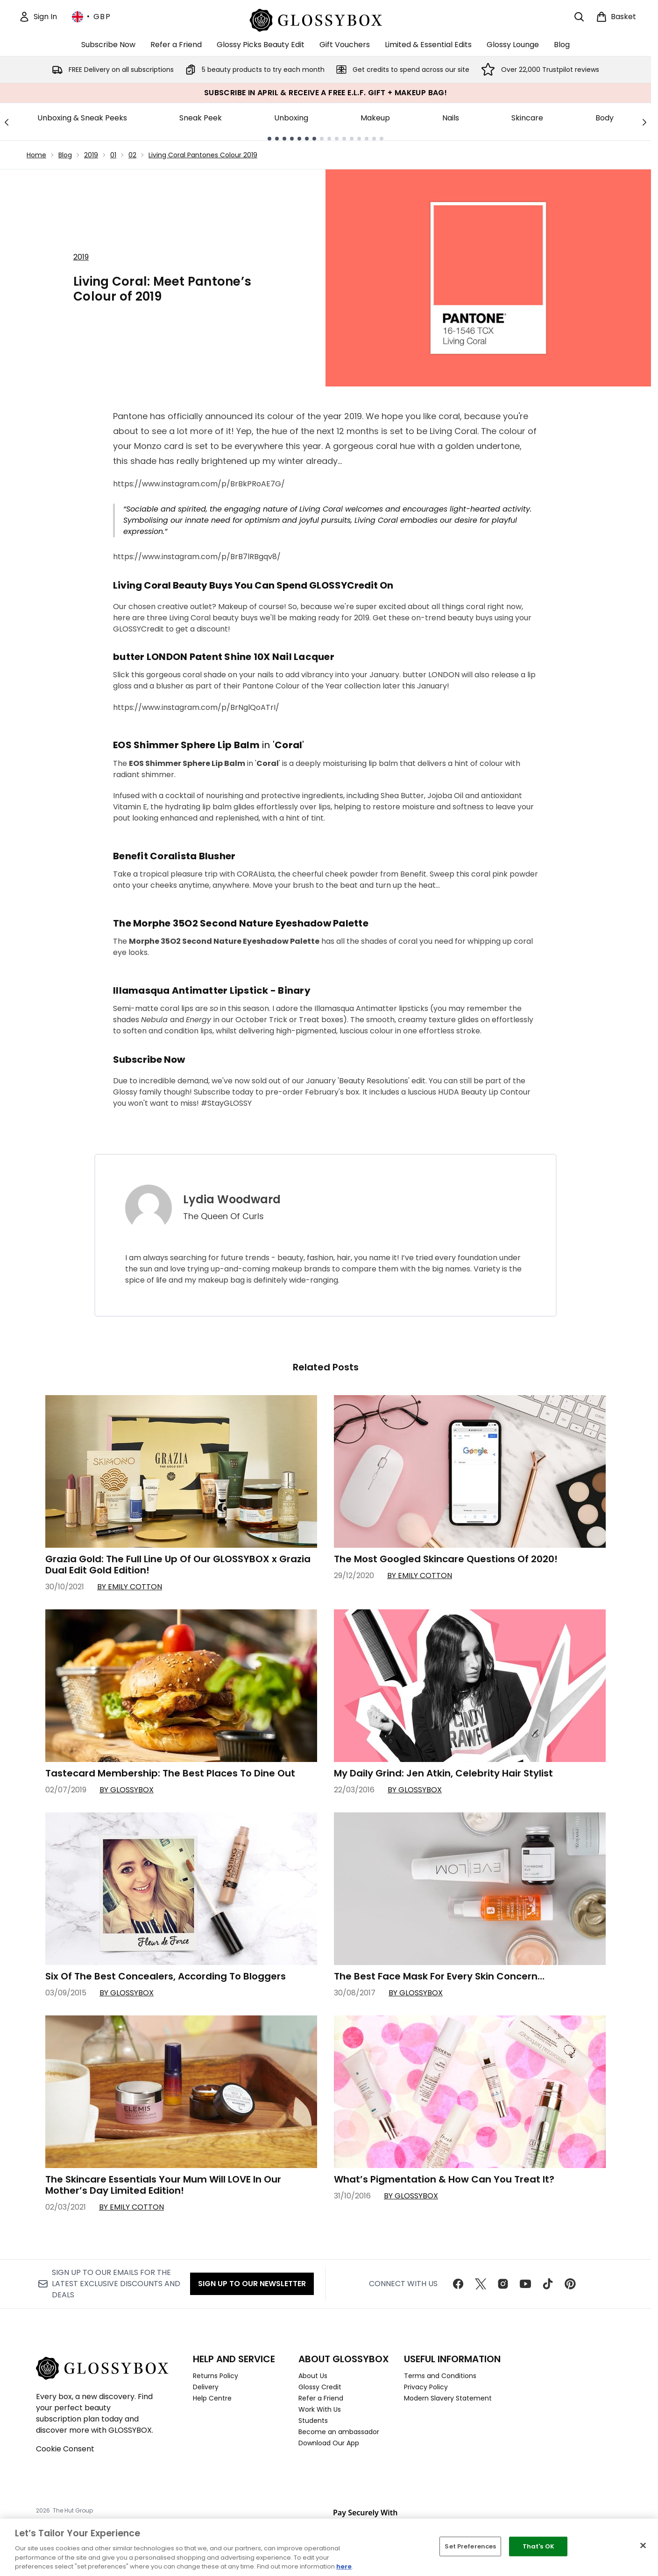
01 (113, 155)
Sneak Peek (200, 117)
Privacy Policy (426, 2387)
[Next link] (644, 121)
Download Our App (328, 2443)
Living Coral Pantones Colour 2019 (203, 155)
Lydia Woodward (232, 1199)
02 (132, 155)
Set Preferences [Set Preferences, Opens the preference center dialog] (470, 2546)
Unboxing (291, 117)
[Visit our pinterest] (570, 2284)
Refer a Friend (320, 2398)
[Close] (643, 2545)
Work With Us (319, 2409)
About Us (312, 2375)
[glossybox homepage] (326, 19)
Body (604, 117)
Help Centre (212, 2398)
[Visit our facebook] (458, 2284)
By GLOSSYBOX (126, 1789)
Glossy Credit (319, 2387)
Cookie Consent (65, 2448)
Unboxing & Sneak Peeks (82, 117)
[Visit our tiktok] (548, 2284)
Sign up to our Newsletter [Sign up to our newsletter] (252, 2283)
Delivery (206, 2387)
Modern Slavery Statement (448, 2398)
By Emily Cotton (129, 1586)
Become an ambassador (338, 2431)
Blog (65, 155)
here (344, 2566)
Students (313, 2420)
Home (36, 155)
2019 (91, 155)
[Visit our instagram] (503, 2284)
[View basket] (616, 16)
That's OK (538, 2546)
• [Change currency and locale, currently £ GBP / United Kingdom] (91, 16)
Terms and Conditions (440, 2375)
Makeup (375, 117)
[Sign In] (38, 16)
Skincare (527, 117)
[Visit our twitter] (480, 2284)
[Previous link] (6, 121)
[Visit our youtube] (525, 2284)
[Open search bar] (579, 16)
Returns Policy (215, 2375)
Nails (450, 117)
